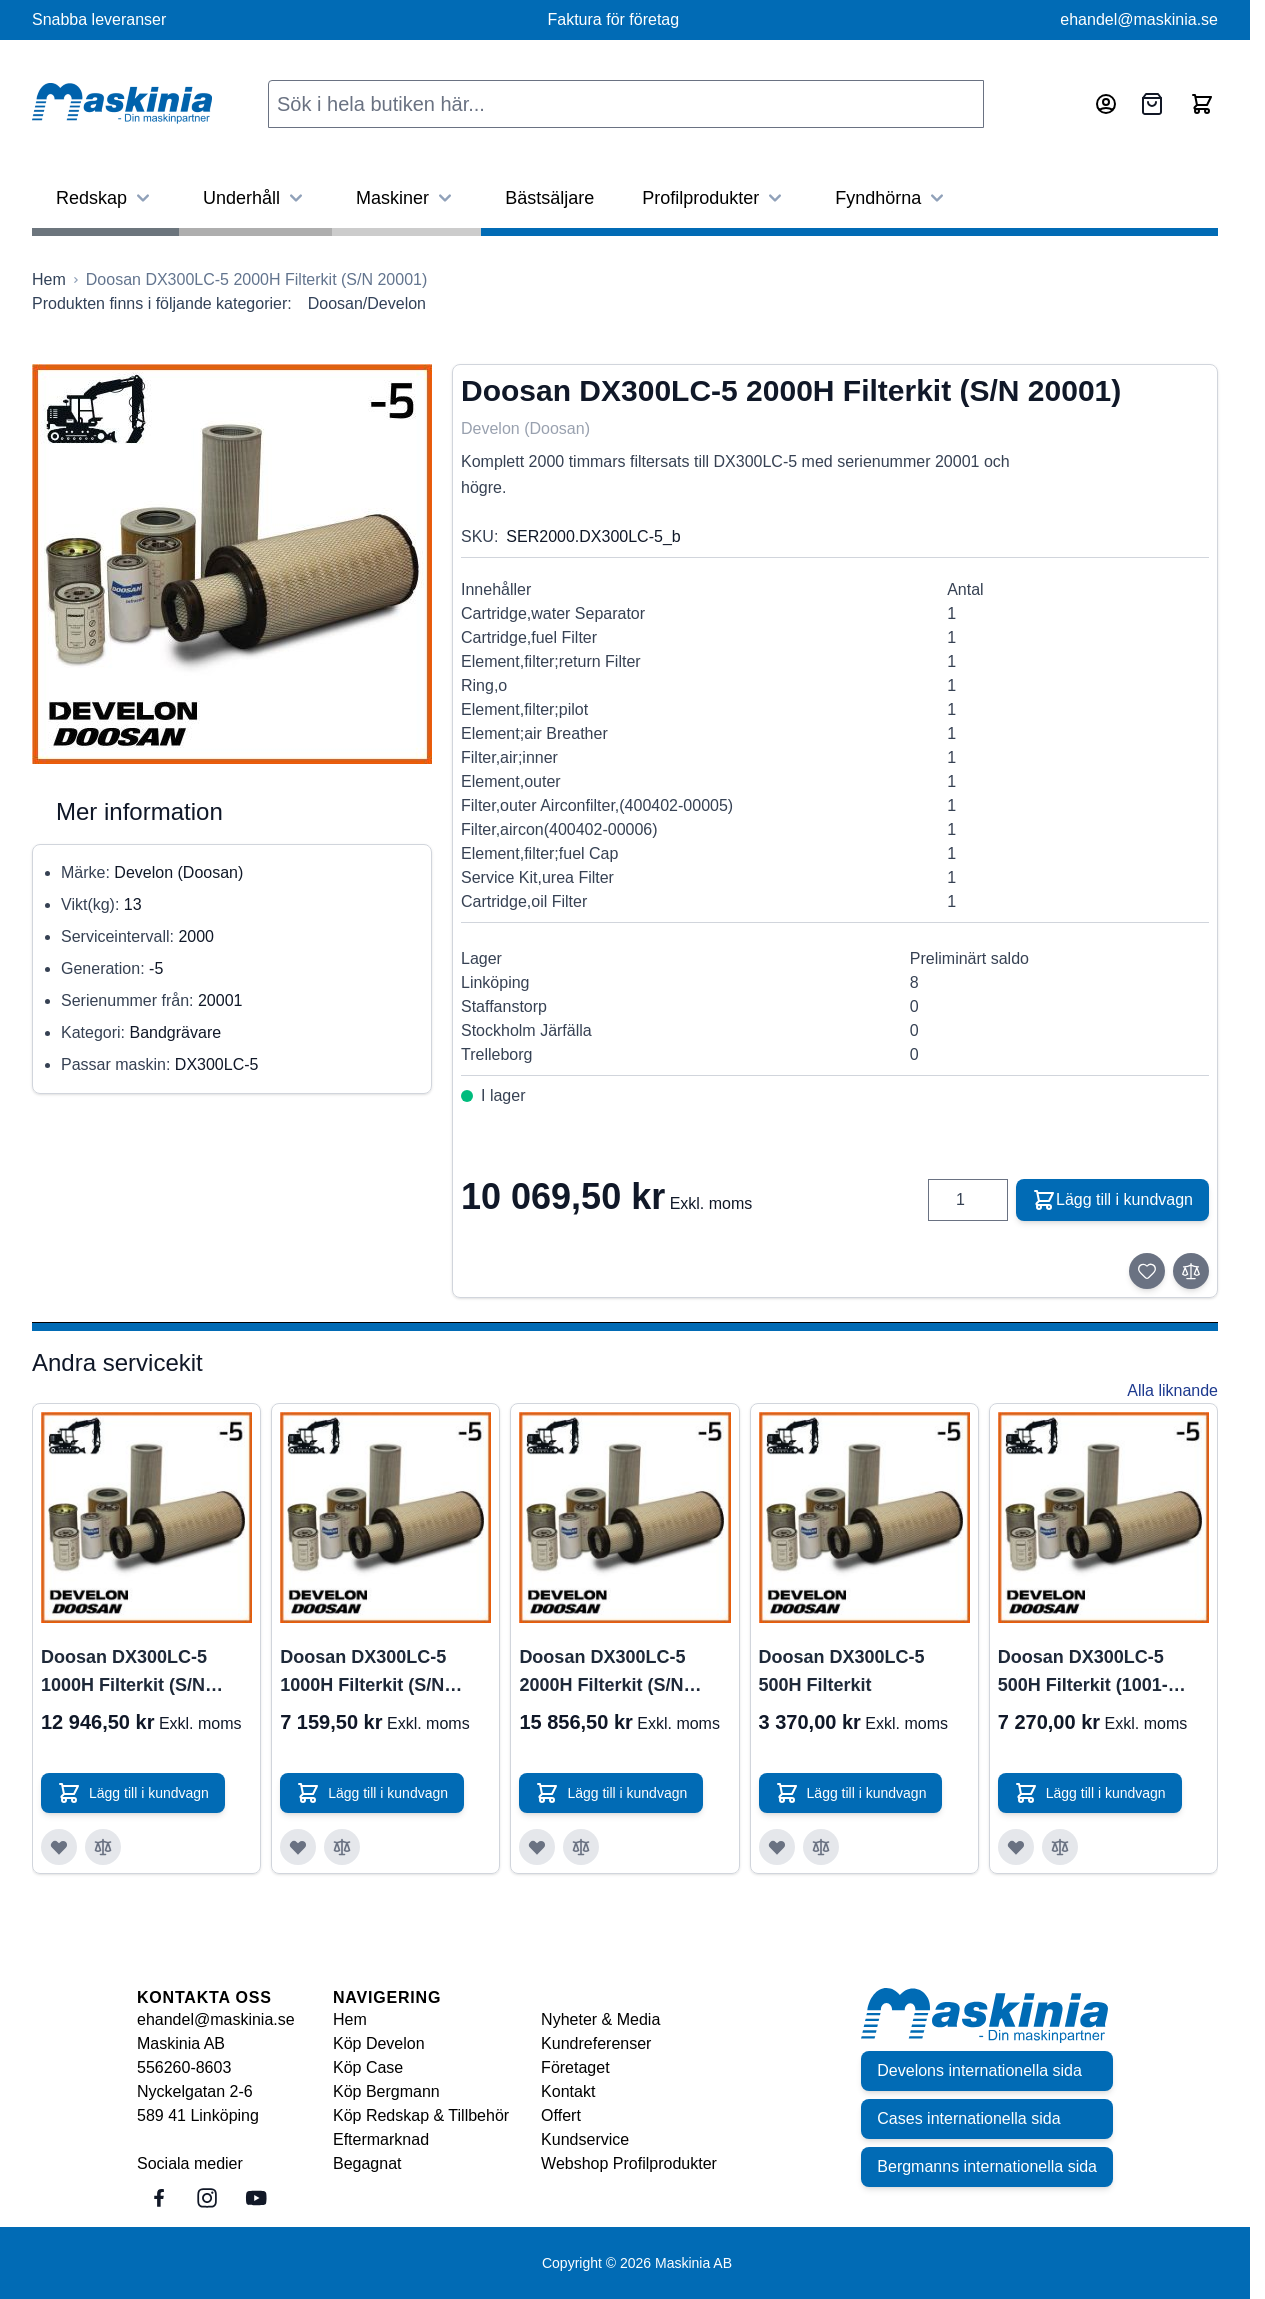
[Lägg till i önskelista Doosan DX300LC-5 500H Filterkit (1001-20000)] (1016, 1847)
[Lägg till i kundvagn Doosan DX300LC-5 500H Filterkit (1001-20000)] (1090, 1793)
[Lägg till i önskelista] (1147, 1271)
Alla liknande (1172, 1390)
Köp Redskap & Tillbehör (421, 2115)
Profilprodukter (714, 198)
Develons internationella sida (979, 2070)
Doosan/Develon (367, 303)
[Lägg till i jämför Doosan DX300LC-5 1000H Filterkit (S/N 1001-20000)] (103, 1847)
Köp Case (368, 2067)
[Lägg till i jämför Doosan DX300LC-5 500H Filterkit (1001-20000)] (1060, 1847)
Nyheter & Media (600, 2019)
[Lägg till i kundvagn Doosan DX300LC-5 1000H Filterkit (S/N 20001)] (372, 1793)
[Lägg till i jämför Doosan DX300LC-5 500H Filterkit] (821, 1847)
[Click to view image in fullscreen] (232, 564)
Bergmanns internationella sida (987, 2166)
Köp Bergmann (386, 2091)
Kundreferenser (596, 2043)
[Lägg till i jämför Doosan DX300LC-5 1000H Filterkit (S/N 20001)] (342, 1847)
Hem (350, 2019)
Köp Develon (379, 2043)
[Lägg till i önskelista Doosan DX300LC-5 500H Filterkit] (777, 1847)
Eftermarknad (381, 2139)
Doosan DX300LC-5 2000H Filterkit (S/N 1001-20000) (602, 1673)
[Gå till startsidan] (49, 280)
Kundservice (585, 2139)
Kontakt (568, 2091)
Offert (561, 2115)
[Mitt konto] (1106, 104)
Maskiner (406, 198)
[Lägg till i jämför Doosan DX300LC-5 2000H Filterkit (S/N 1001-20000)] (581, 1847)
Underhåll (255, 198)
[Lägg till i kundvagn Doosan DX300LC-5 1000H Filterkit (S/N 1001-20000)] (133, 1793)
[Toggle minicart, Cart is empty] (1202, 104)
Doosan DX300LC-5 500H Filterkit (842, 1671)
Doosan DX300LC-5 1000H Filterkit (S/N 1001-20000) (124, 1673)
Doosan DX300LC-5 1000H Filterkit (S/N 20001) (363, 1673)
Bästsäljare (549, 198)
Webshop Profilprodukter (629, 2163)
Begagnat (367, 2163)
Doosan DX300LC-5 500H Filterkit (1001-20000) (1083, 1673)
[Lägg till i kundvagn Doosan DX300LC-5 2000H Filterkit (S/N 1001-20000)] (611, 1793)
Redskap (105, 198)
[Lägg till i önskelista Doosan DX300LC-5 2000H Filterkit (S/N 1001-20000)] (537, 1847)
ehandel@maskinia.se (1139, 19)
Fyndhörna (892, 198)
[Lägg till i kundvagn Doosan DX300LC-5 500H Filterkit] (851, 1793)
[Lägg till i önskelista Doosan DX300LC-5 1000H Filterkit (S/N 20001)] (298, 1847)
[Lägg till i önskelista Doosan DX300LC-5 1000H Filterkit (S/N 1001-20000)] (59, 1847)
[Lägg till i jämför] (1191, 1271)
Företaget (575, 2067)
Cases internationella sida (968, 2118)
